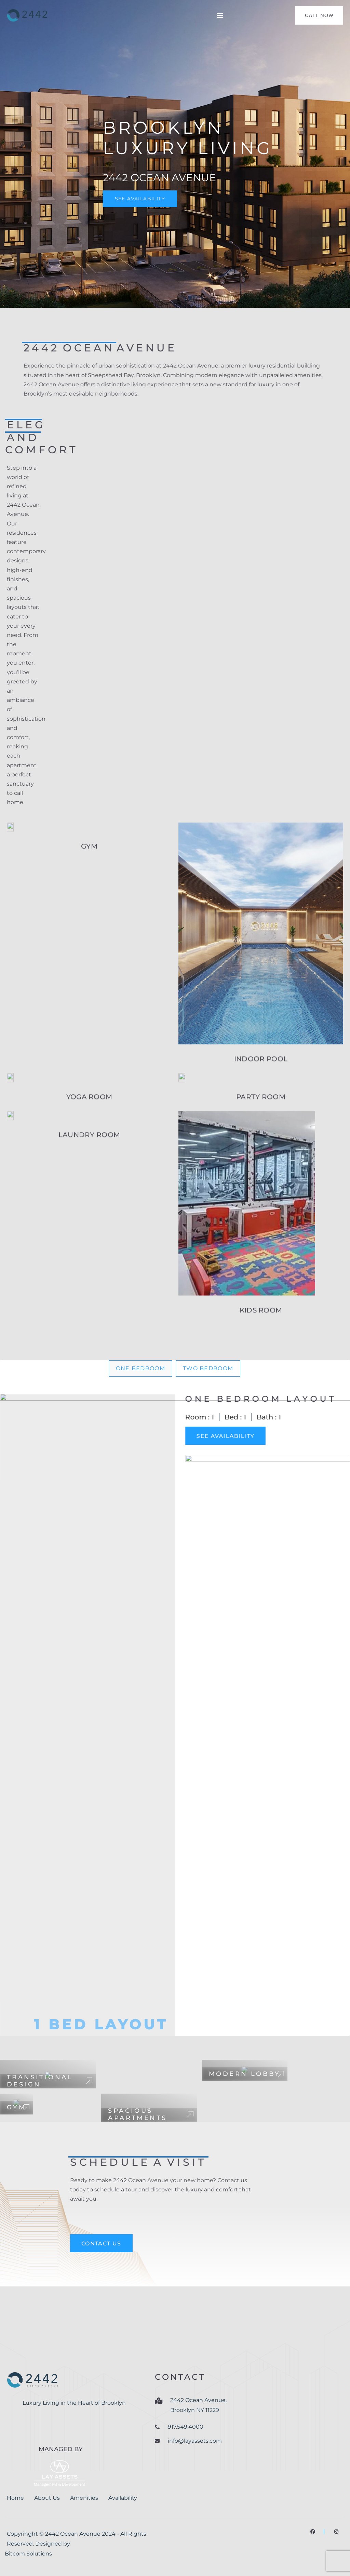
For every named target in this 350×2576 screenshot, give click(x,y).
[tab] (140, 1368)
